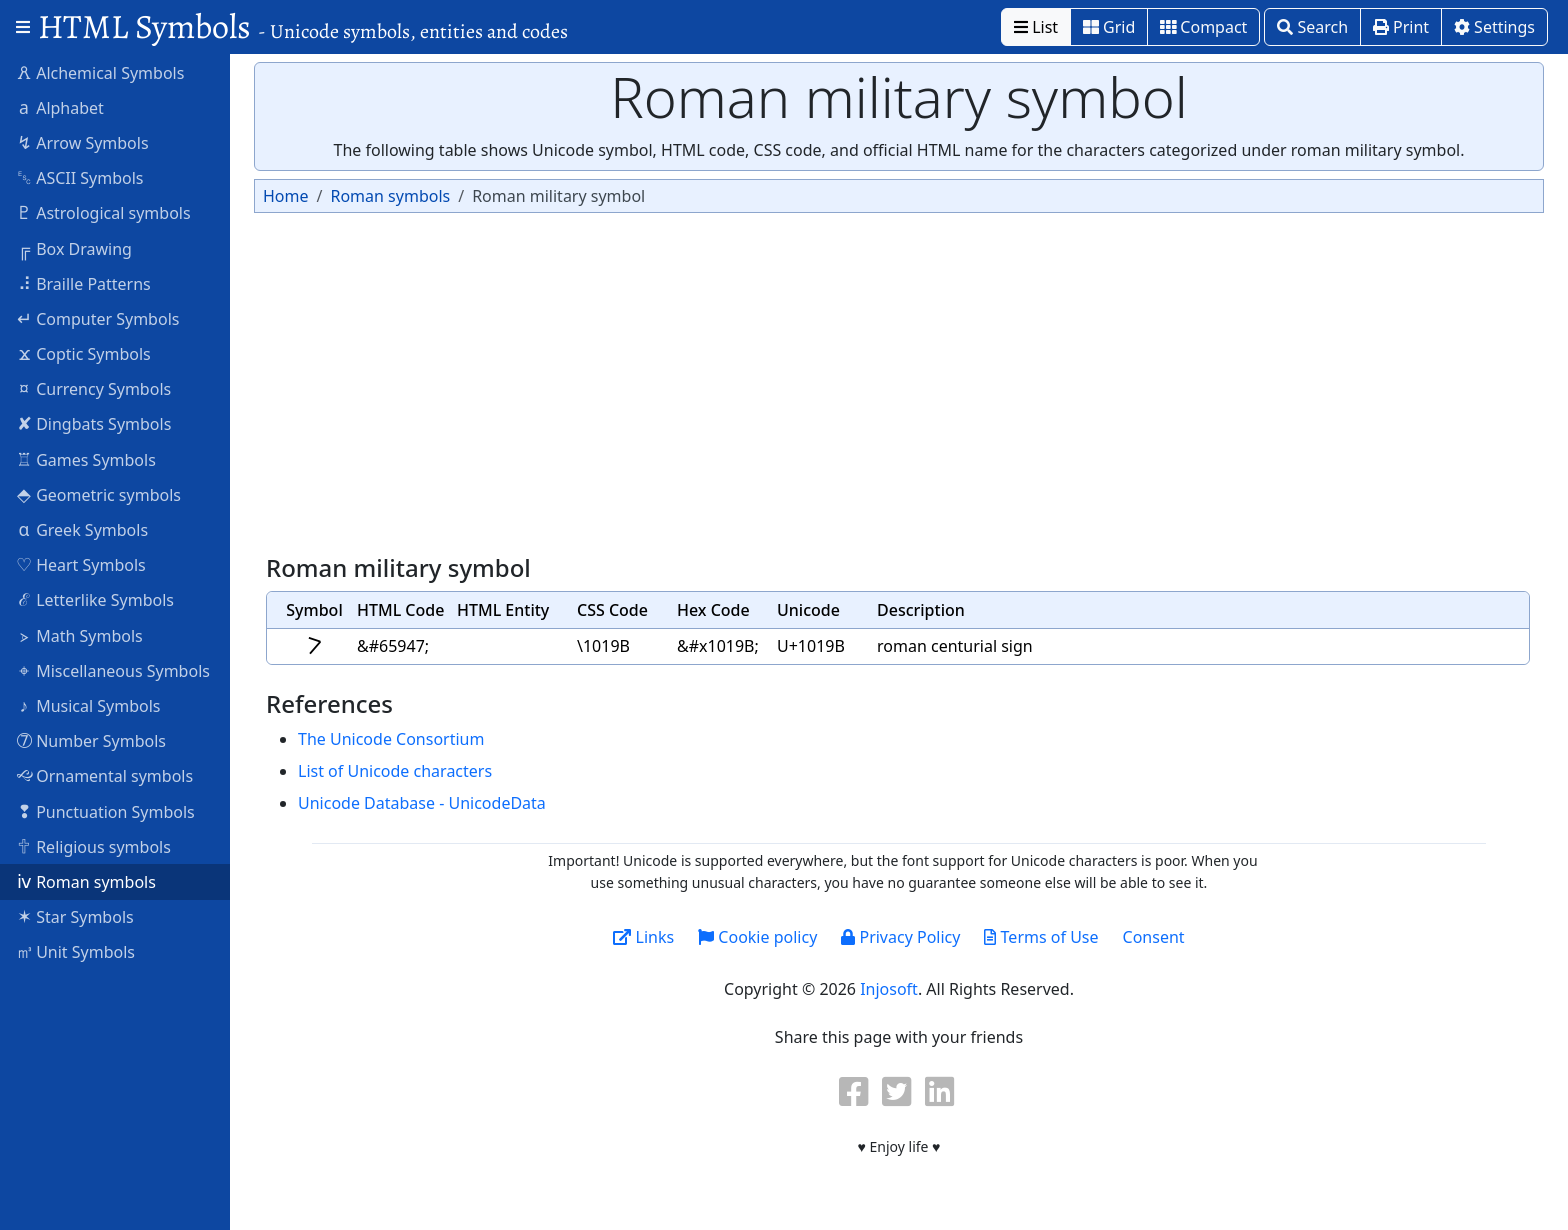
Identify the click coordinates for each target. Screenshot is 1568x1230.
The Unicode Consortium (391, 739)
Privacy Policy (900, 937)
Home (286, 196)
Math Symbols (79, 635)
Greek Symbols (82, 529)
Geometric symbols (98, 494)
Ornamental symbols (104, 775)
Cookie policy (757, 937)
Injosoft (889, 989)
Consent (1154, 937)
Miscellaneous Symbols (113, 670)
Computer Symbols (97, 318)
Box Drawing (74, 248)
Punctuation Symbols (105, 811)
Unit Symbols (75, 951)
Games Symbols (86, 459)
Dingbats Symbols (93, 423)
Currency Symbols (93, 388)
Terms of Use (1041, 937)
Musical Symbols (88, 705)
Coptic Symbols (83, 353)
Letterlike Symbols (95, 599)
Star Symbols (75, 916)
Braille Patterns (83, 283)
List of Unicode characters (395, 771)
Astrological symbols (103, 212)
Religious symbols (93, 846)
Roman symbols (86, 881)
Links (643, 937)
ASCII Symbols (80, 177)
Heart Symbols (81, 564)
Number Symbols (91, 740)
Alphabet (60, 107)
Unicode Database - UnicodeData (422, 803)
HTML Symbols (303, 26)
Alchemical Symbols (100, 72)
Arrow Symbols (82, 142)
